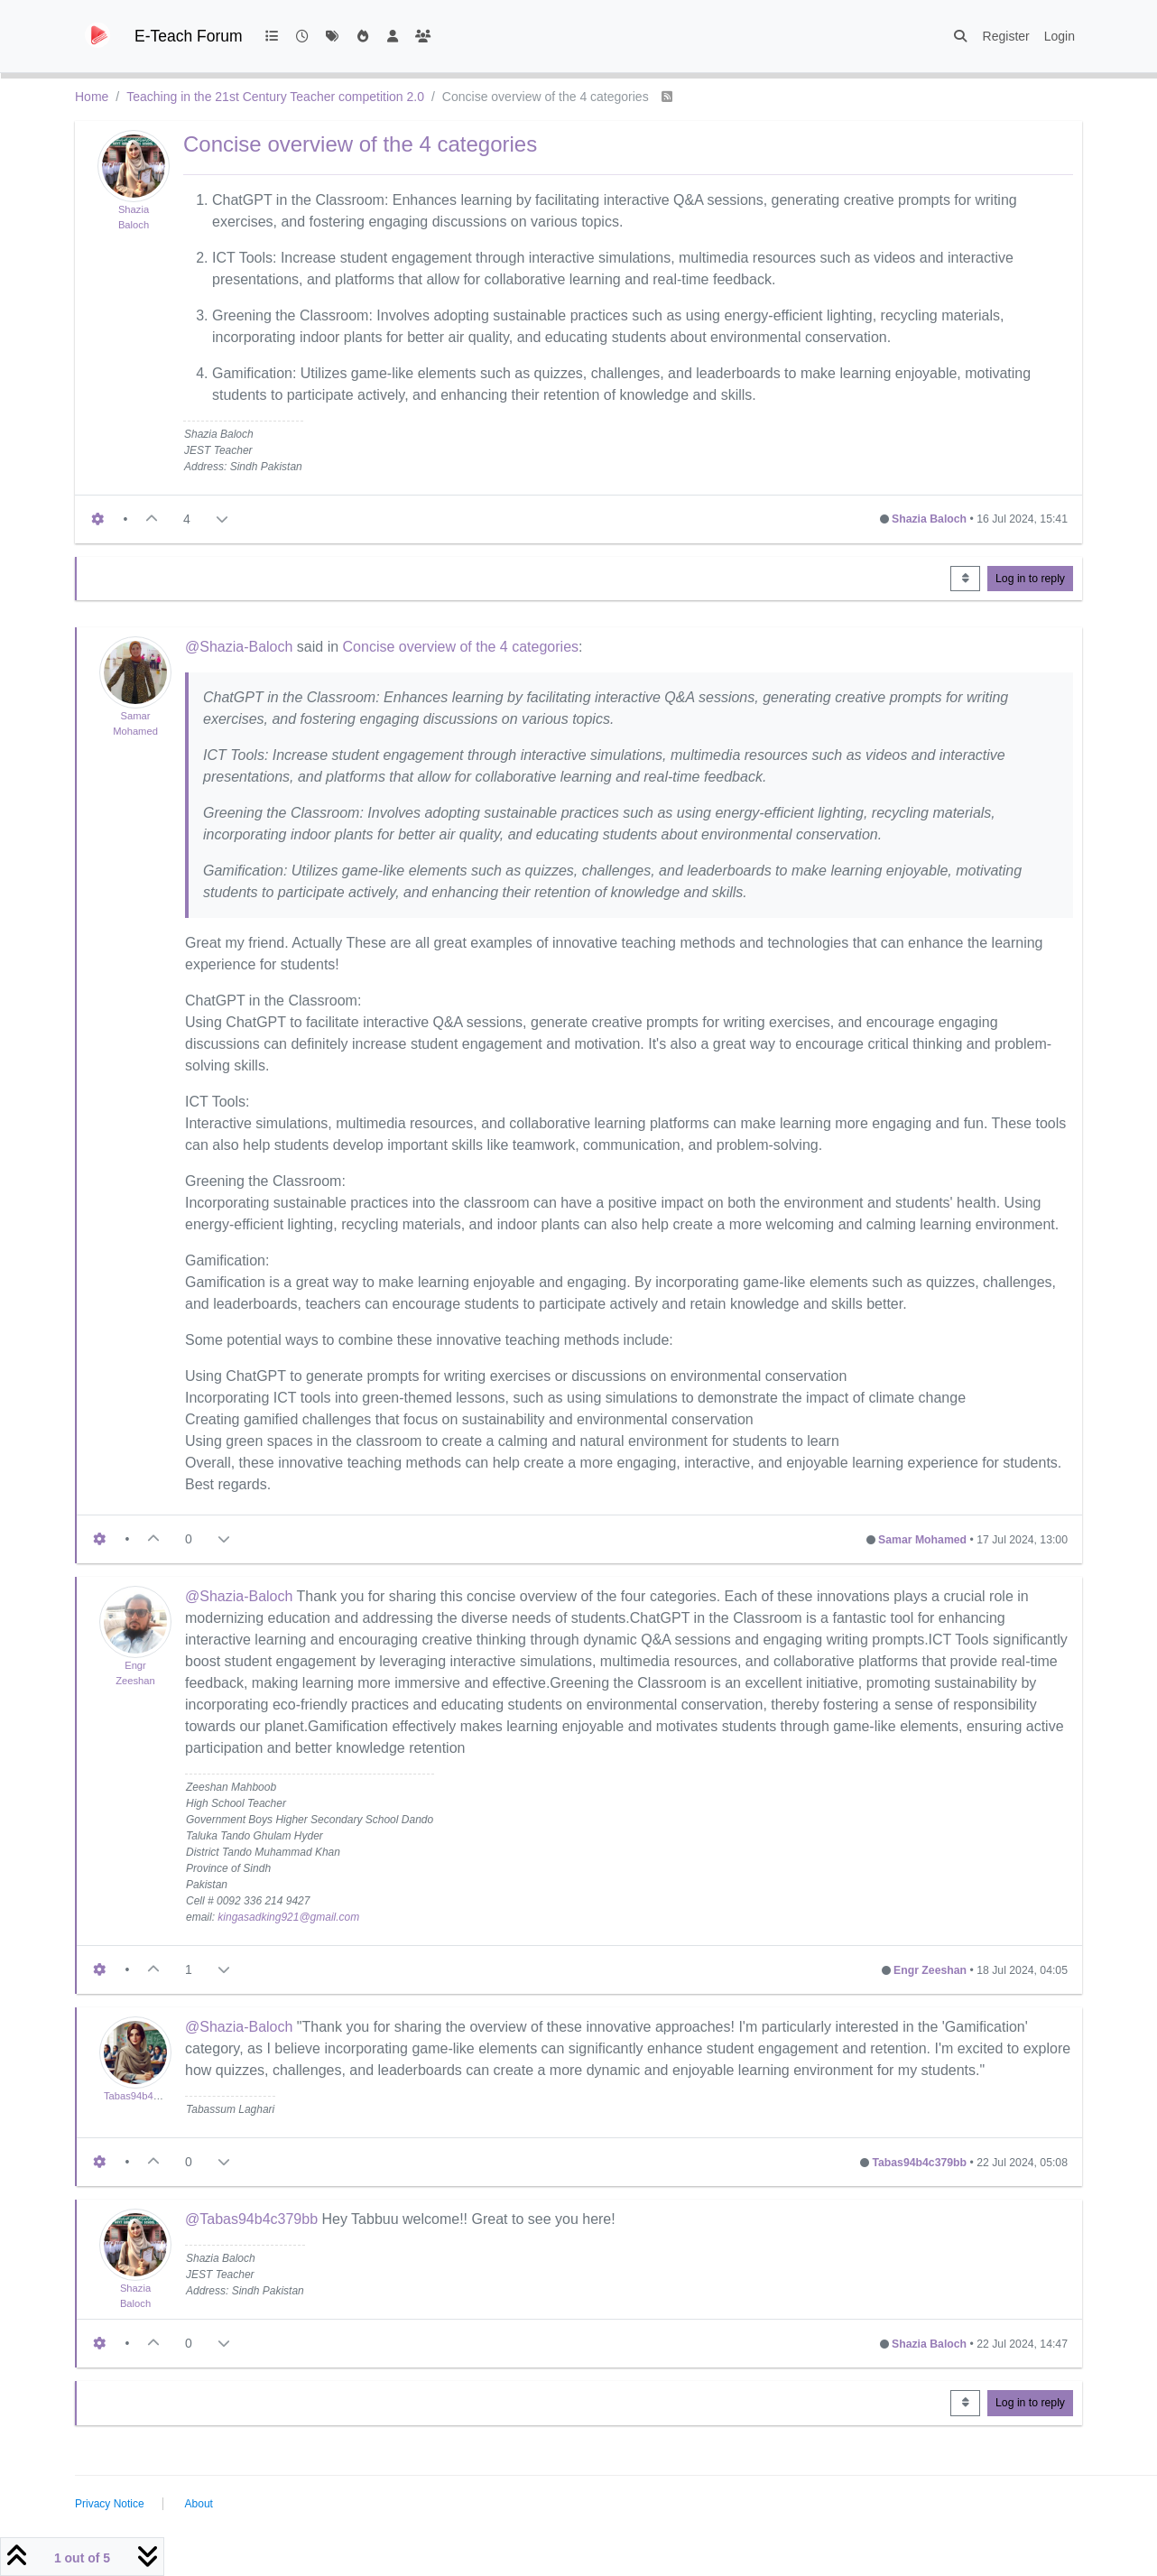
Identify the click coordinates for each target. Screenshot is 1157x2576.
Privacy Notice (109, 2503)
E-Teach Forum (188, 36)
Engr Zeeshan (930, 1970)
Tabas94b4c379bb (145, 2095)
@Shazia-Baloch (238, 646)
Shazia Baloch (929, 519)
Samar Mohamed (922, 1540)
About (199, 2503)
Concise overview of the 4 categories (460, 646)
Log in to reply (1030, 578)
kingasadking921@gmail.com (288, 1917)
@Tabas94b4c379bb (251, 2219)
